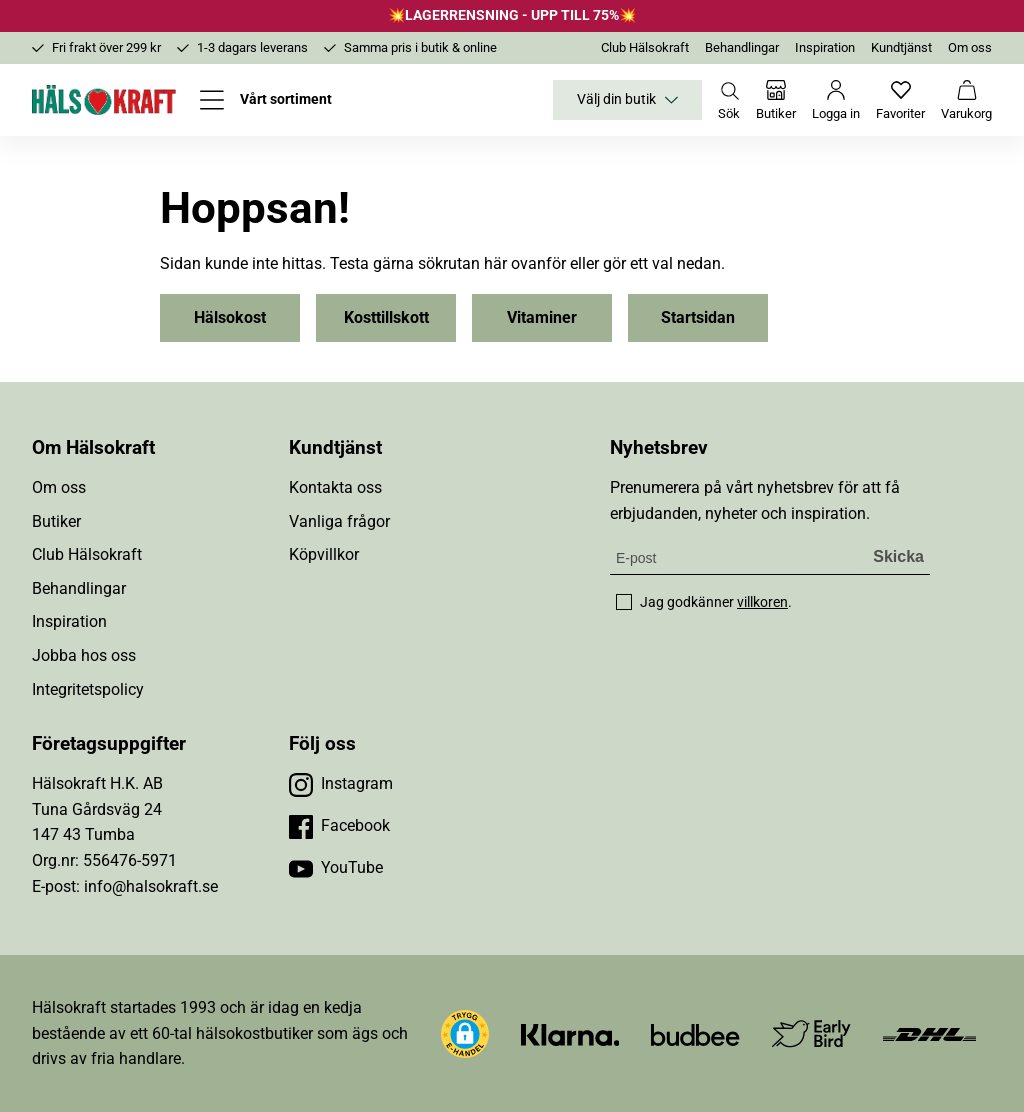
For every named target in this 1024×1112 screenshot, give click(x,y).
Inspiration (825, 47)
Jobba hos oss (84, 655)
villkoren (762, 602)
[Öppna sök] (729, 100)
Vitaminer (542, 317)
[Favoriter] (900, 100)
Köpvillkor (324, 554)
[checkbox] (624, 602)
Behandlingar (742, 47)
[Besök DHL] (929, 1033)
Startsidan (698, 317)
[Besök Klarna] (570, 1033)
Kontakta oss (335, 487)
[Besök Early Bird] (811, 1032)
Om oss (970, 47)
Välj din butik (627, 100)
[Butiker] (776, 100)
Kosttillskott (386, 317)
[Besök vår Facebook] (339, 826)
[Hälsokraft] (104, 100)
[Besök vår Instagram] (341, 784)
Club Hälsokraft (645, 47)
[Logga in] (836, 100)
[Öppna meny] (266, 100)
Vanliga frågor (339, 521)
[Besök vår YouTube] (336, 868)
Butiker (56, 521)
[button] (465, 1034)
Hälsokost (230, 317)
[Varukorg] (966, 100)
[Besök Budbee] (695, 1033)
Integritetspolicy (88, 689)
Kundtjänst (901, 47)
